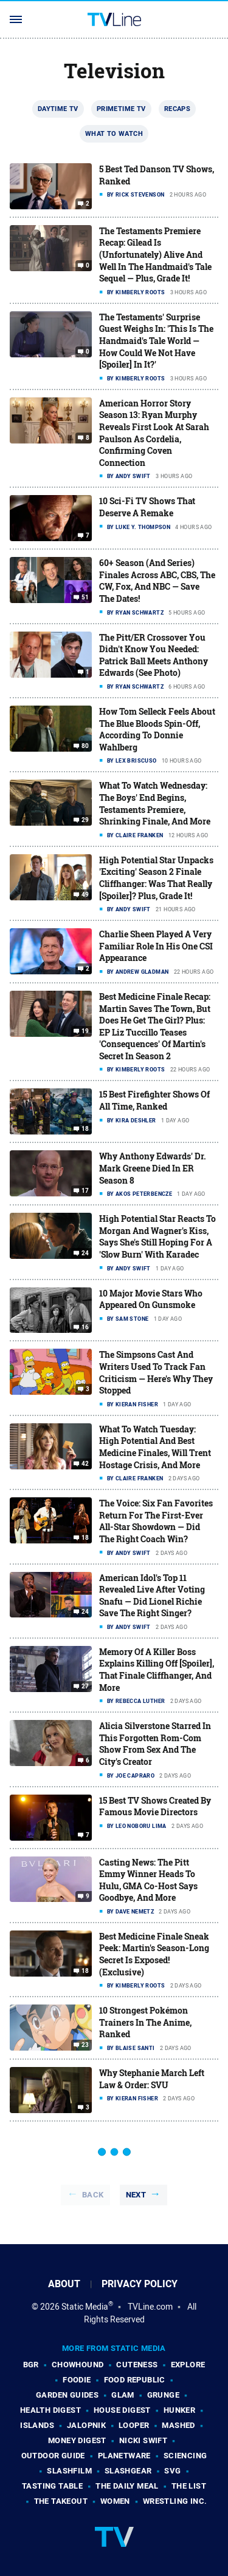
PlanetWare (124, 2455)
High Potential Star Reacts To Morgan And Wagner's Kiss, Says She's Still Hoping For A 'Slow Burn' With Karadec (157, 1236)
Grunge (163, 2395)
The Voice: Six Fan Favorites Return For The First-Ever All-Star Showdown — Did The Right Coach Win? (156, 1521)
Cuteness (136, 2364)
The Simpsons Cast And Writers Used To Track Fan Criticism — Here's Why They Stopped (156, 1372)
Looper (134, 2425)
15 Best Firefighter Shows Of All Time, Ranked (154, 1100)
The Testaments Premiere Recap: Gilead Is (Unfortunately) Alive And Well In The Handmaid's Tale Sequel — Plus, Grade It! (155, 254)
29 (85, 820)
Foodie (77, 2379)
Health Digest (50, 2410)
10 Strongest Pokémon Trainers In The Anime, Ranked (145, 2022)
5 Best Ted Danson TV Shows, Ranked (156, 175)
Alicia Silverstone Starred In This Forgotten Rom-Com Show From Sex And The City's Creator (155, 1743)
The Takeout (61, 2501)
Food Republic (134, 2379)
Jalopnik (86, 2425)
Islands (37, 2425)
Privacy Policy (140, 2284)
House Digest (122, 2410)
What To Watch (114, 133)
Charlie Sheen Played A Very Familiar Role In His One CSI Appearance (156, 945)
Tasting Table (52, 2486)
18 (85, 1129)
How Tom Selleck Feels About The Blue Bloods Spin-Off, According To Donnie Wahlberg (157, 729)
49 (85, 895)
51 (85, 597)
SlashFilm (69, 2471)
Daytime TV (58, 108)
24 (85, 1253)
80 (85, 746)
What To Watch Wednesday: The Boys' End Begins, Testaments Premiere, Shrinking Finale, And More (154, 803)
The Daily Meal (127, 2486)
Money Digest (77, 2440)
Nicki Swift (143, 2440)
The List (188, 2486)
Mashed (178, 2425)
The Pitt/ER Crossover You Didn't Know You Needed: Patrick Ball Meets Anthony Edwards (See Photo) (153, 655)
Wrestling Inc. (175, 2501)
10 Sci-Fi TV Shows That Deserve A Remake (147, 507)
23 (85, 2045)
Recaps (177, 108)
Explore (188, 2364)
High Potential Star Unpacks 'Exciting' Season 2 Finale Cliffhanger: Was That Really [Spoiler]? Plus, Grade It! (156, 878)
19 (85, 1031)
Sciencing (185, 2455)
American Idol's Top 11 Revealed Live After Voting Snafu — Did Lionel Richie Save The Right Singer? (152, 1595)
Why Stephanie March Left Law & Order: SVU (151, 2079)
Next (136, 2194)
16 (85, 1327)
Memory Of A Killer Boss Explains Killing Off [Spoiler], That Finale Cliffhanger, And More (156, 1669)
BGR (31, 2364)
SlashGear (128, 2471)
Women (115, 2501)
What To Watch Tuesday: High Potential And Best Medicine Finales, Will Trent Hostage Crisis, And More (155, 1447)
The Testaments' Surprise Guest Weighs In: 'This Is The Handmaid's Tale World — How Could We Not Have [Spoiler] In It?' (156, 340)
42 (85, 1464)
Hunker (179, 2410)
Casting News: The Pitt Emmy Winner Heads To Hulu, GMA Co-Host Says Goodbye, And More (148, 1880)
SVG (172, 2471)
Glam (122, 2395)
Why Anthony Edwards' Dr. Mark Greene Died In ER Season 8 (152, 1167)
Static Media (84, 2307)
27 (85, 1686)
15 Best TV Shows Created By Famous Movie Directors (155, 1806)
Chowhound (78, 2364)
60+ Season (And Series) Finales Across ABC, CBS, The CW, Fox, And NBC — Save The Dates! (157, 580)
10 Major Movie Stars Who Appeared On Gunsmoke (150, 1299)
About (64, 2284)
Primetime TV (121, 108)
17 (85, 1191)
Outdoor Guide (53, 2455)
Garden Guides (67, 2395)
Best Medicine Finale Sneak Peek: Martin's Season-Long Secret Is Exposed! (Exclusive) (154, 1954)
